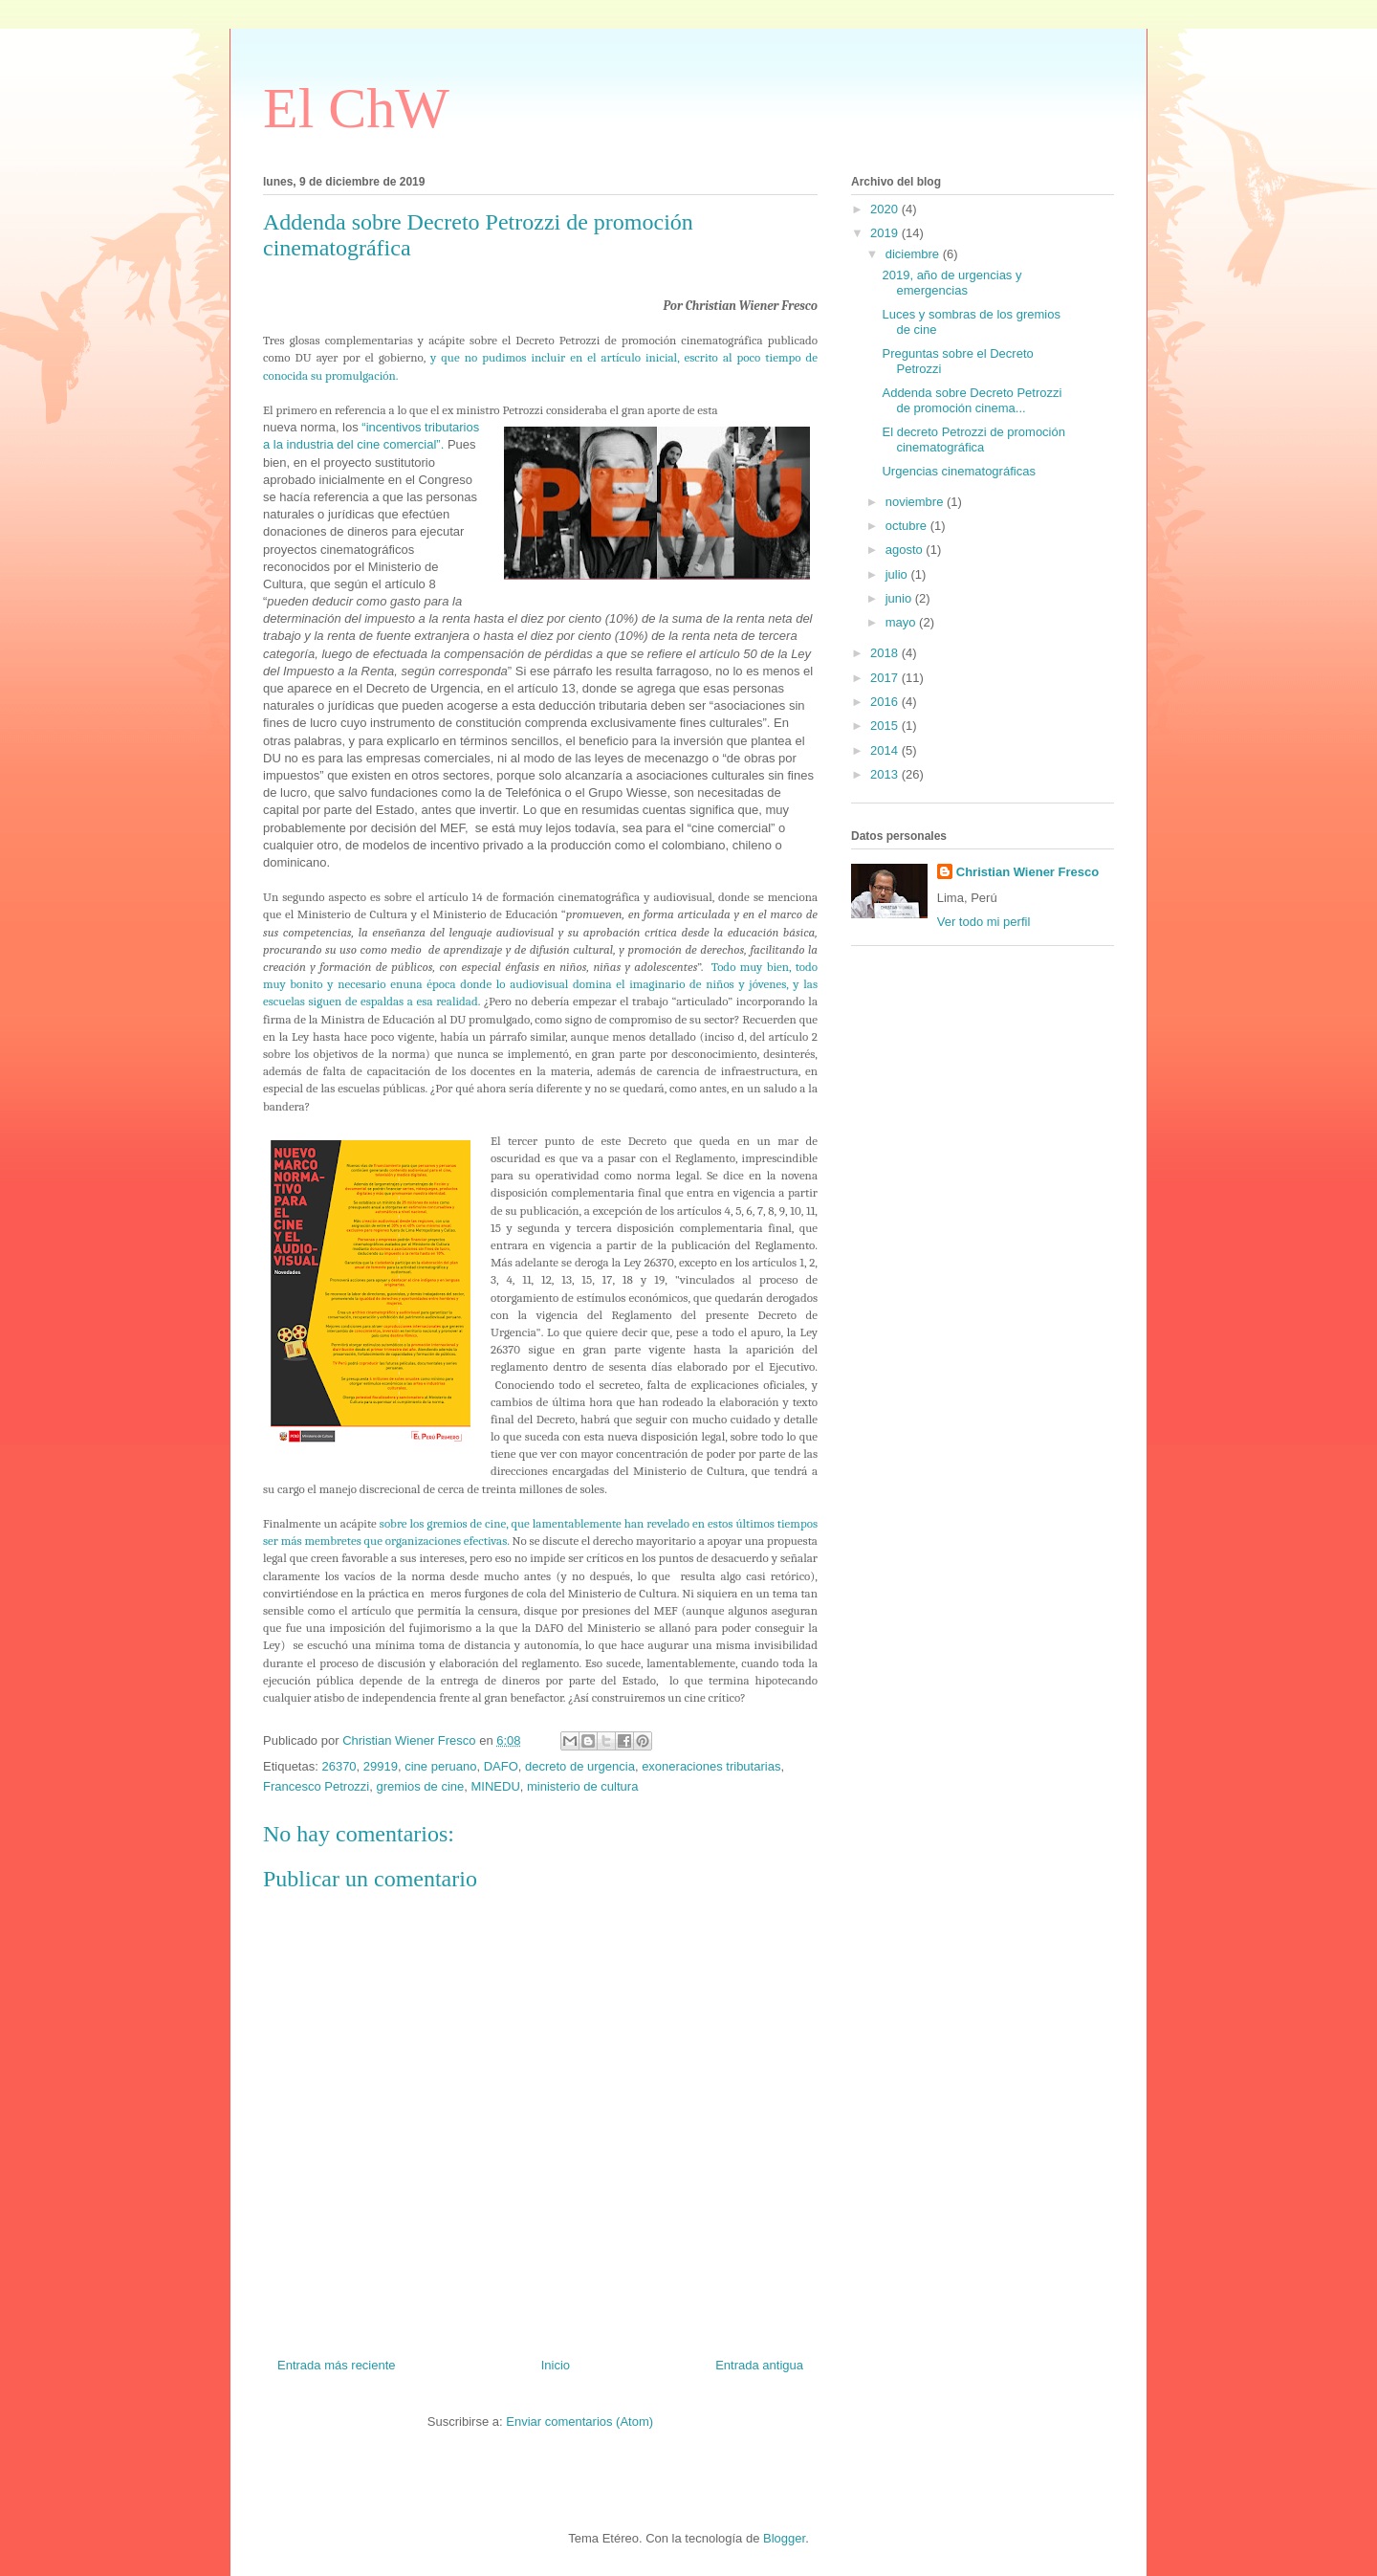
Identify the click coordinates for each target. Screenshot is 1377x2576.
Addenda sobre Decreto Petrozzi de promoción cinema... (971, 400)
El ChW (356, 108)
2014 (886, 750)
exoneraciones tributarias (711, 1766)
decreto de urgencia (580, 1766)
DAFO (501, 1766)
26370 (338, 1766)
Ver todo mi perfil (984, 921)
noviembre (916, 502)
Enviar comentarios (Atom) (579, 2421)
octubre (907, 525)
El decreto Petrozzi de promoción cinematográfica (973, 439)
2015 (886, 725)
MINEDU (495, 1786)
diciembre (914, 254)
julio (898, 574)
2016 (886, 701)
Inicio (555, 2365)
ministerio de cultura (582, 1786)
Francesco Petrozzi (316, 1786)
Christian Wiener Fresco (1027, 872)
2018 (886, 653)
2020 (886, 209)
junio (900, 598)
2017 (886, 678)
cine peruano (440, 1766)
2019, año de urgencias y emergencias (951, 282)
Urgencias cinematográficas (958, 471)
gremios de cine (421, 1786)
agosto (906, 549)
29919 (380, 1766)
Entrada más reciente (336, 2365)
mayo (902, 622)
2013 (886, 774)
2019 (886, 233)
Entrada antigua (759, 2365)
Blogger (784, 2538)
